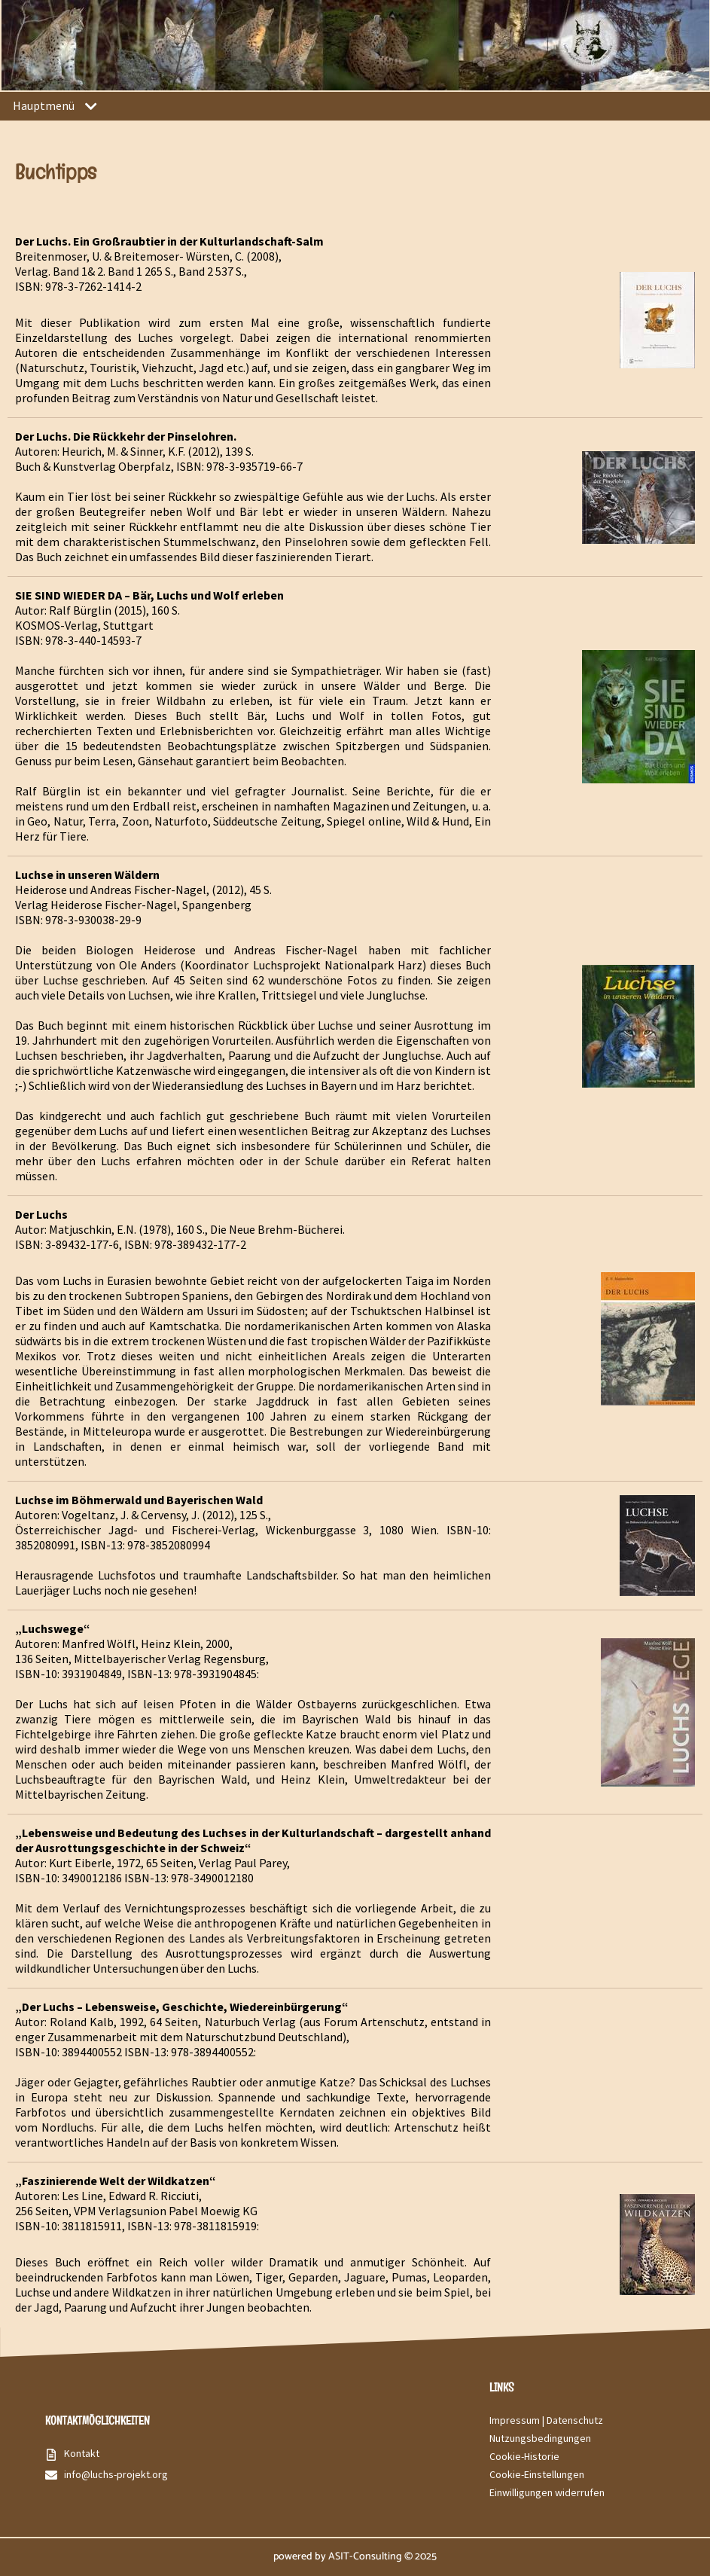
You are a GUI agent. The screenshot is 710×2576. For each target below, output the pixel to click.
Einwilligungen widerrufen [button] (547, 2492)
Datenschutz (575, 2420)
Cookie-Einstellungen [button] (536, 2474)
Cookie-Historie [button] (524, 2456)
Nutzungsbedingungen (540, 2438)
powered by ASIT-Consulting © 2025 (355, 2556)
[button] (91, 106)
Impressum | (518, 2420)
